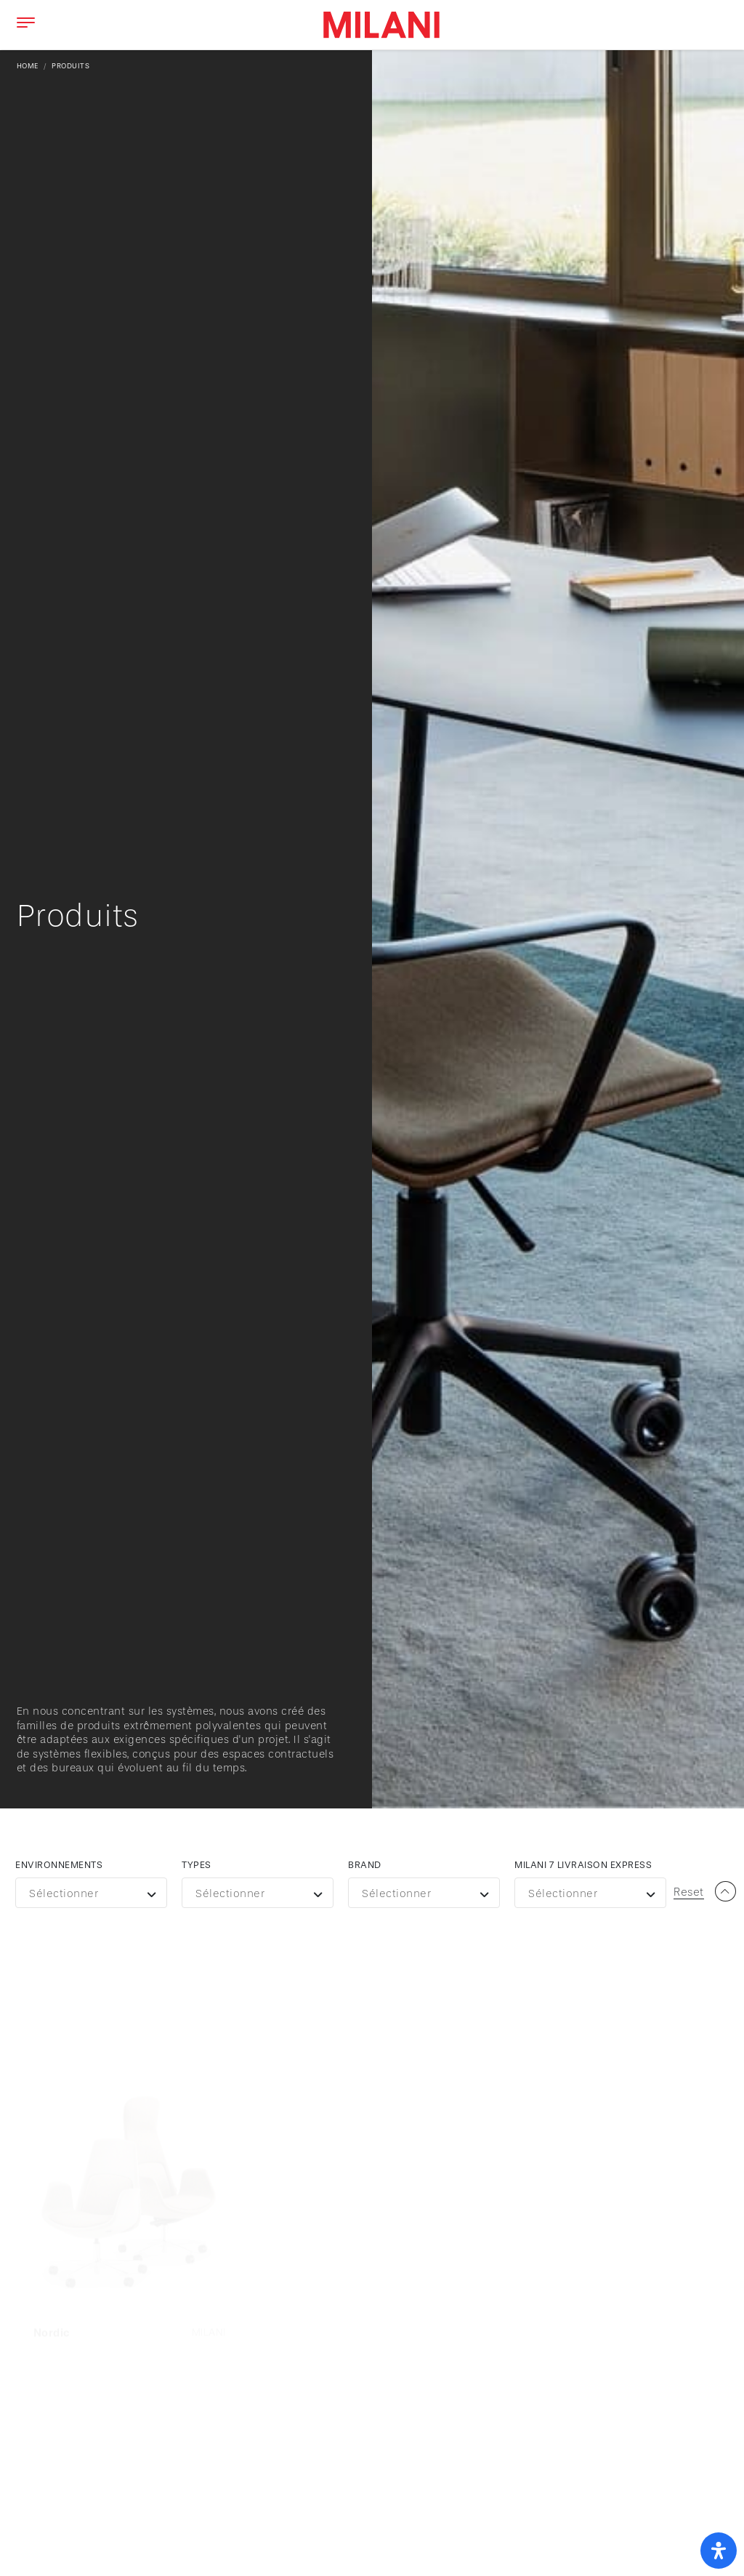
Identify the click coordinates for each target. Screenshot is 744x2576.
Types (196, 1864)
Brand (364, 1864)
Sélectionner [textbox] (63, 1894)
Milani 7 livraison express (583, 1864)
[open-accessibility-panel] (718, 2550)
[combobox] (91, 1892)
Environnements (58, 1864)
